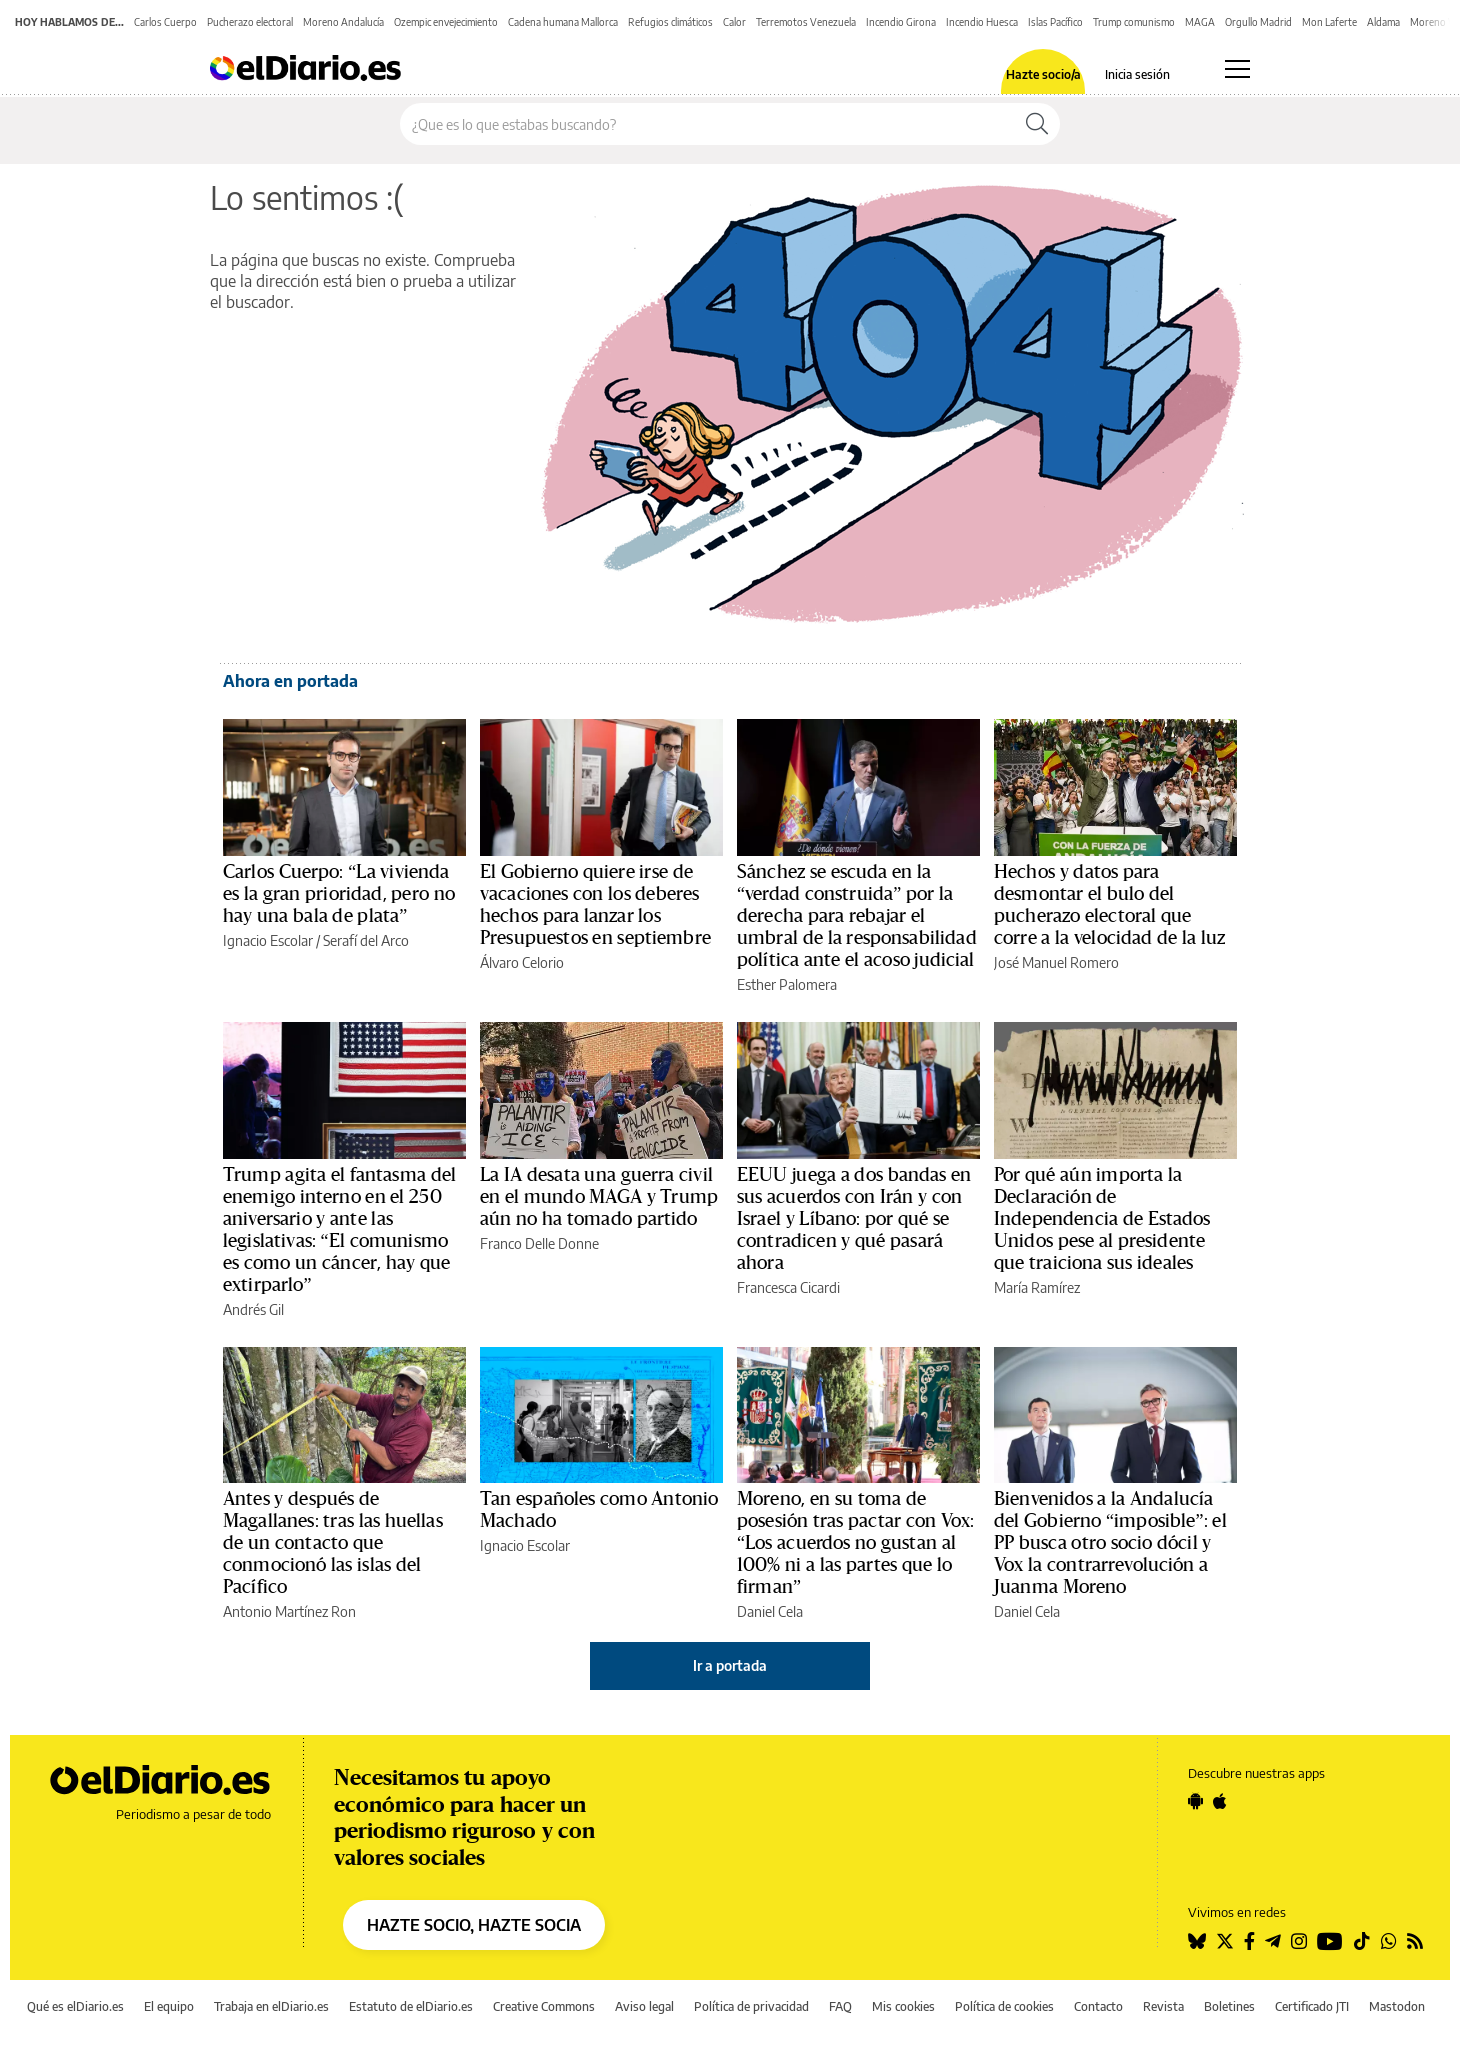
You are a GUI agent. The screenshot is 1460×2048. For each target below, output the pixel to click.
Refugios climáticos (670, 22)
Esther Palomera (787, 984)
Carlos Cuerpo (165, 22)
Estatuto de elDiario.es (411, 2006)
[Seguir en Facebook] (1249, 1941)
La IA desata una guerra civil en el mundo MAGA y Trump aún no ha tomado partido (599, 1197)
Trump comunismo (1134, 22)
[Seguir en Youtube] (1330, 1941)
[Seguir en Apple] (1220, 1801)
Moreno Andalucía (343, 22)
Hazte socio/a (1043, 75)
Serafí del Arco (366, 940)
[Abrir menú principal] (1237, 69)
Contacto (1098, 2006)
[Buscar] (1037, 124)
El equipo (169, 2006)
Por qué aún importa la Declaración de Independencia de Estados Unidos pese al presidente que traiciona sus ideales (1102, 1219)
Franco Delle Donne (539, 1243)
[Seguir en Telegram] (1273, 1941)
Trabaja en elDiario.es (271, 2006)
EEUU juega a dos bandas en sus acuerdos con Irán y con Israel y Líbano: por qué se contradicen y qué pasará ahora (854, 1219)
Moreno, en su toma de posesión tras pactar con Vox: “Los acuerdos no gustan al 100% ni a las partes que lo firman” (855, 1543)
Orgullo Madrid (1258, 22)
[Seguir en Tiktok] (1362, 1941)
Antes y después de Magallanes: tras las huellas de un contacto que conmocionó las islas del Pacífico (333, 1543)
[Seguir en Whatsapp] (1389, 1941)
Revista (1163, 2006)
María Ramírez (1037, 1287)
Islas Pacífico (1055, 22)
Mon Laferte (1329, 22)
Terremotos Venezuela (806, 22)
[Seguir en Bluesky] (1197, 1941)
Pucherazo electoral (250, 22)
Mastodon (1397, 2006)
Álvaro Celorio (522, 962)
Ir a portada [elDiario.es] (730, 1665)
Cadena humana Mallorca (563, 22)
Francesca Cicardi (788, 1287)
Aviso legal (644, 2006)
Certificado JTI (1312, 2006)
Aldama (1383, 22)
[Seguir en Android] (1195, 1801)
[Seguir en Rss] (1415, 1941)
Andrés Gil (253, 1309)
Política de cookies (1004, 2006)
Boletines (1229, 2006)
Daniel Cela (770, 1611)
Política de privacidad (751, 2006)
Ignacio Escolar (268, 940)
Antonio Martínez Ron (289, 1611)
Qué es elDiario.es (75, 2006)
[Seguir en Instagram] (1299, 1941)
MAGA (1200, 22)
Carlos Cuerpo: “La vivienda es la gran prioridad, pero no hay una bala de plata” (339, 894)
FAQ (840, 2006)
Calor (734, 22)
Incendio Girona (901, 22)
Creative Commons (544, 2006)
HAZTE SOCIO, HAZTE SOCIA (474, 1925)
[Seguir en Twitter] (1225, 1941)
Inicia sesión (1137, 75)
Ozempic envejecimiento (446, 22)
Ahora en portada (290, 681)
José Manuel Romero (1056, 962)
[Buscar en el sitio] (707, 124)
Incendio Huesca (982, 22)
